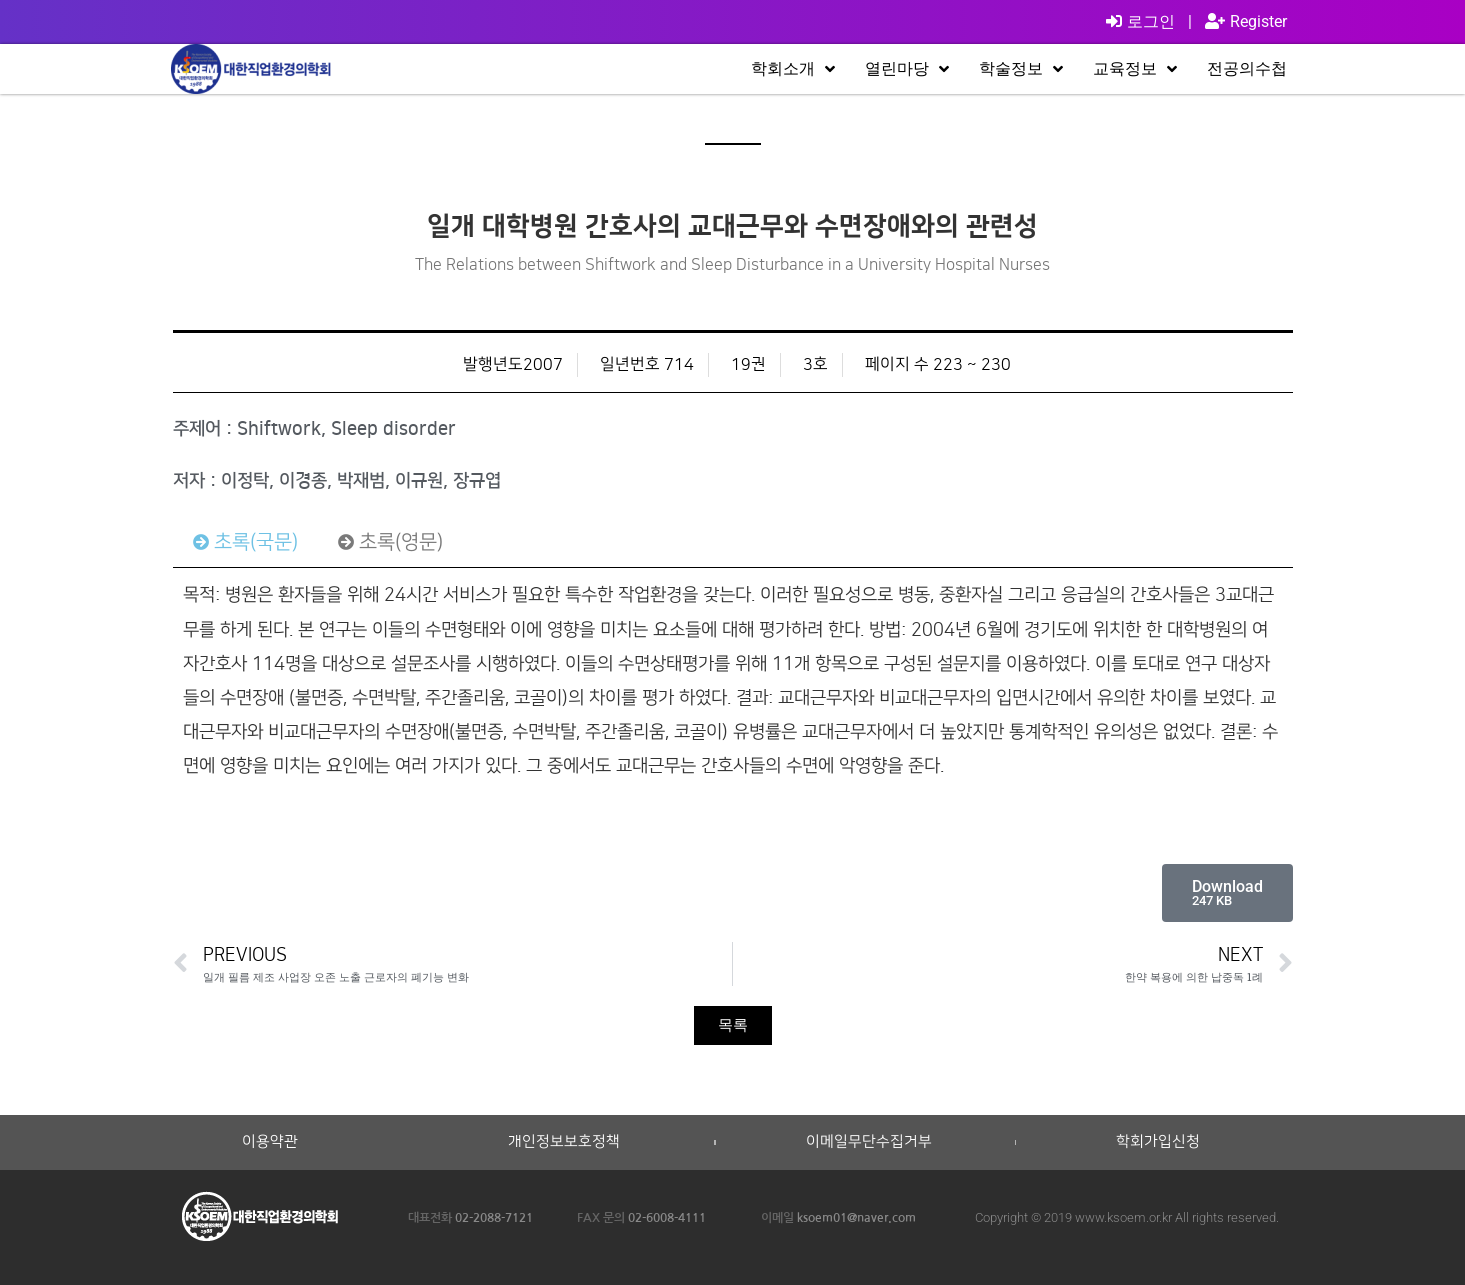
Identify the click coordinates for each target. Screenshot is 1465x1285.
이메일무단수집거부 (869, 1142)
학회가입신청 (1158, 1142)
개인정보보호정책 (564, 1142)
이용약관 (270, 1142)
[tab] (245, 542)
